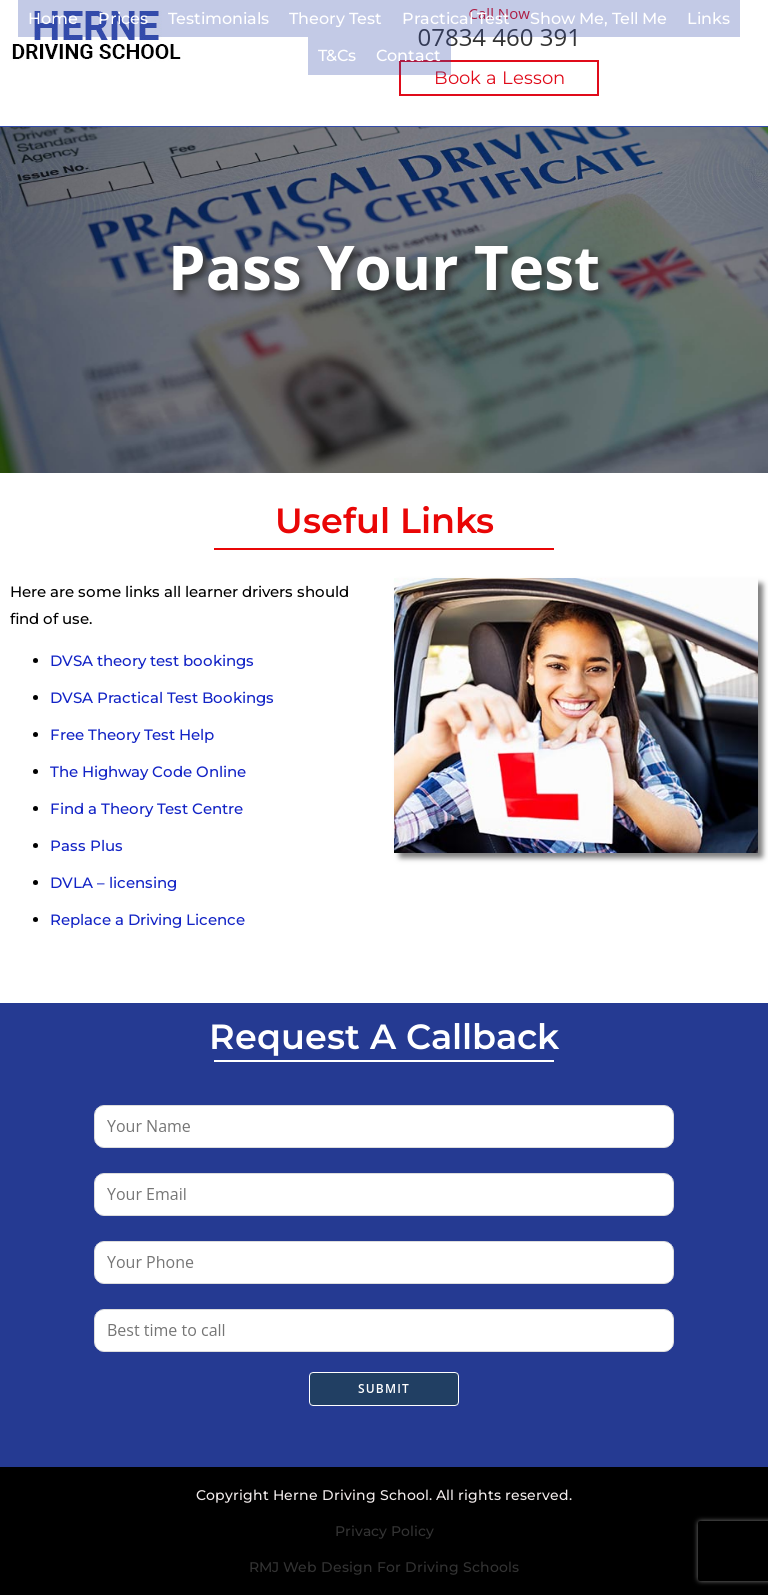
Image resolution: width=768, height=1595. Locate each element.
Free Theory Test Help (132, 734)
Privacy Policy (384, 1531)
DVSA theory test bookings (152, 660)
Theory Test (310, 16)
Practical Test (424, 16)
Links (663, 16)
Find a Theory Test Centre (146, 808)
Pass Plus (86, 845)
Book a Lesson (499, 78)
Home (40, 16)
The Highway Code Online (148, 771)
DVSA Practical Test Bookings (162, 697)
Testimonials (199, 16)
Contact (379, 49)
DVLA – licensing (113, 882)
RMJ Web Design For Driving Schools (384, 1567)
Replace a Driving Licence (147, 919)
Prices (107, 16)
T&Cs (722, 16)
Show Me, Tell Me (559, 16)
